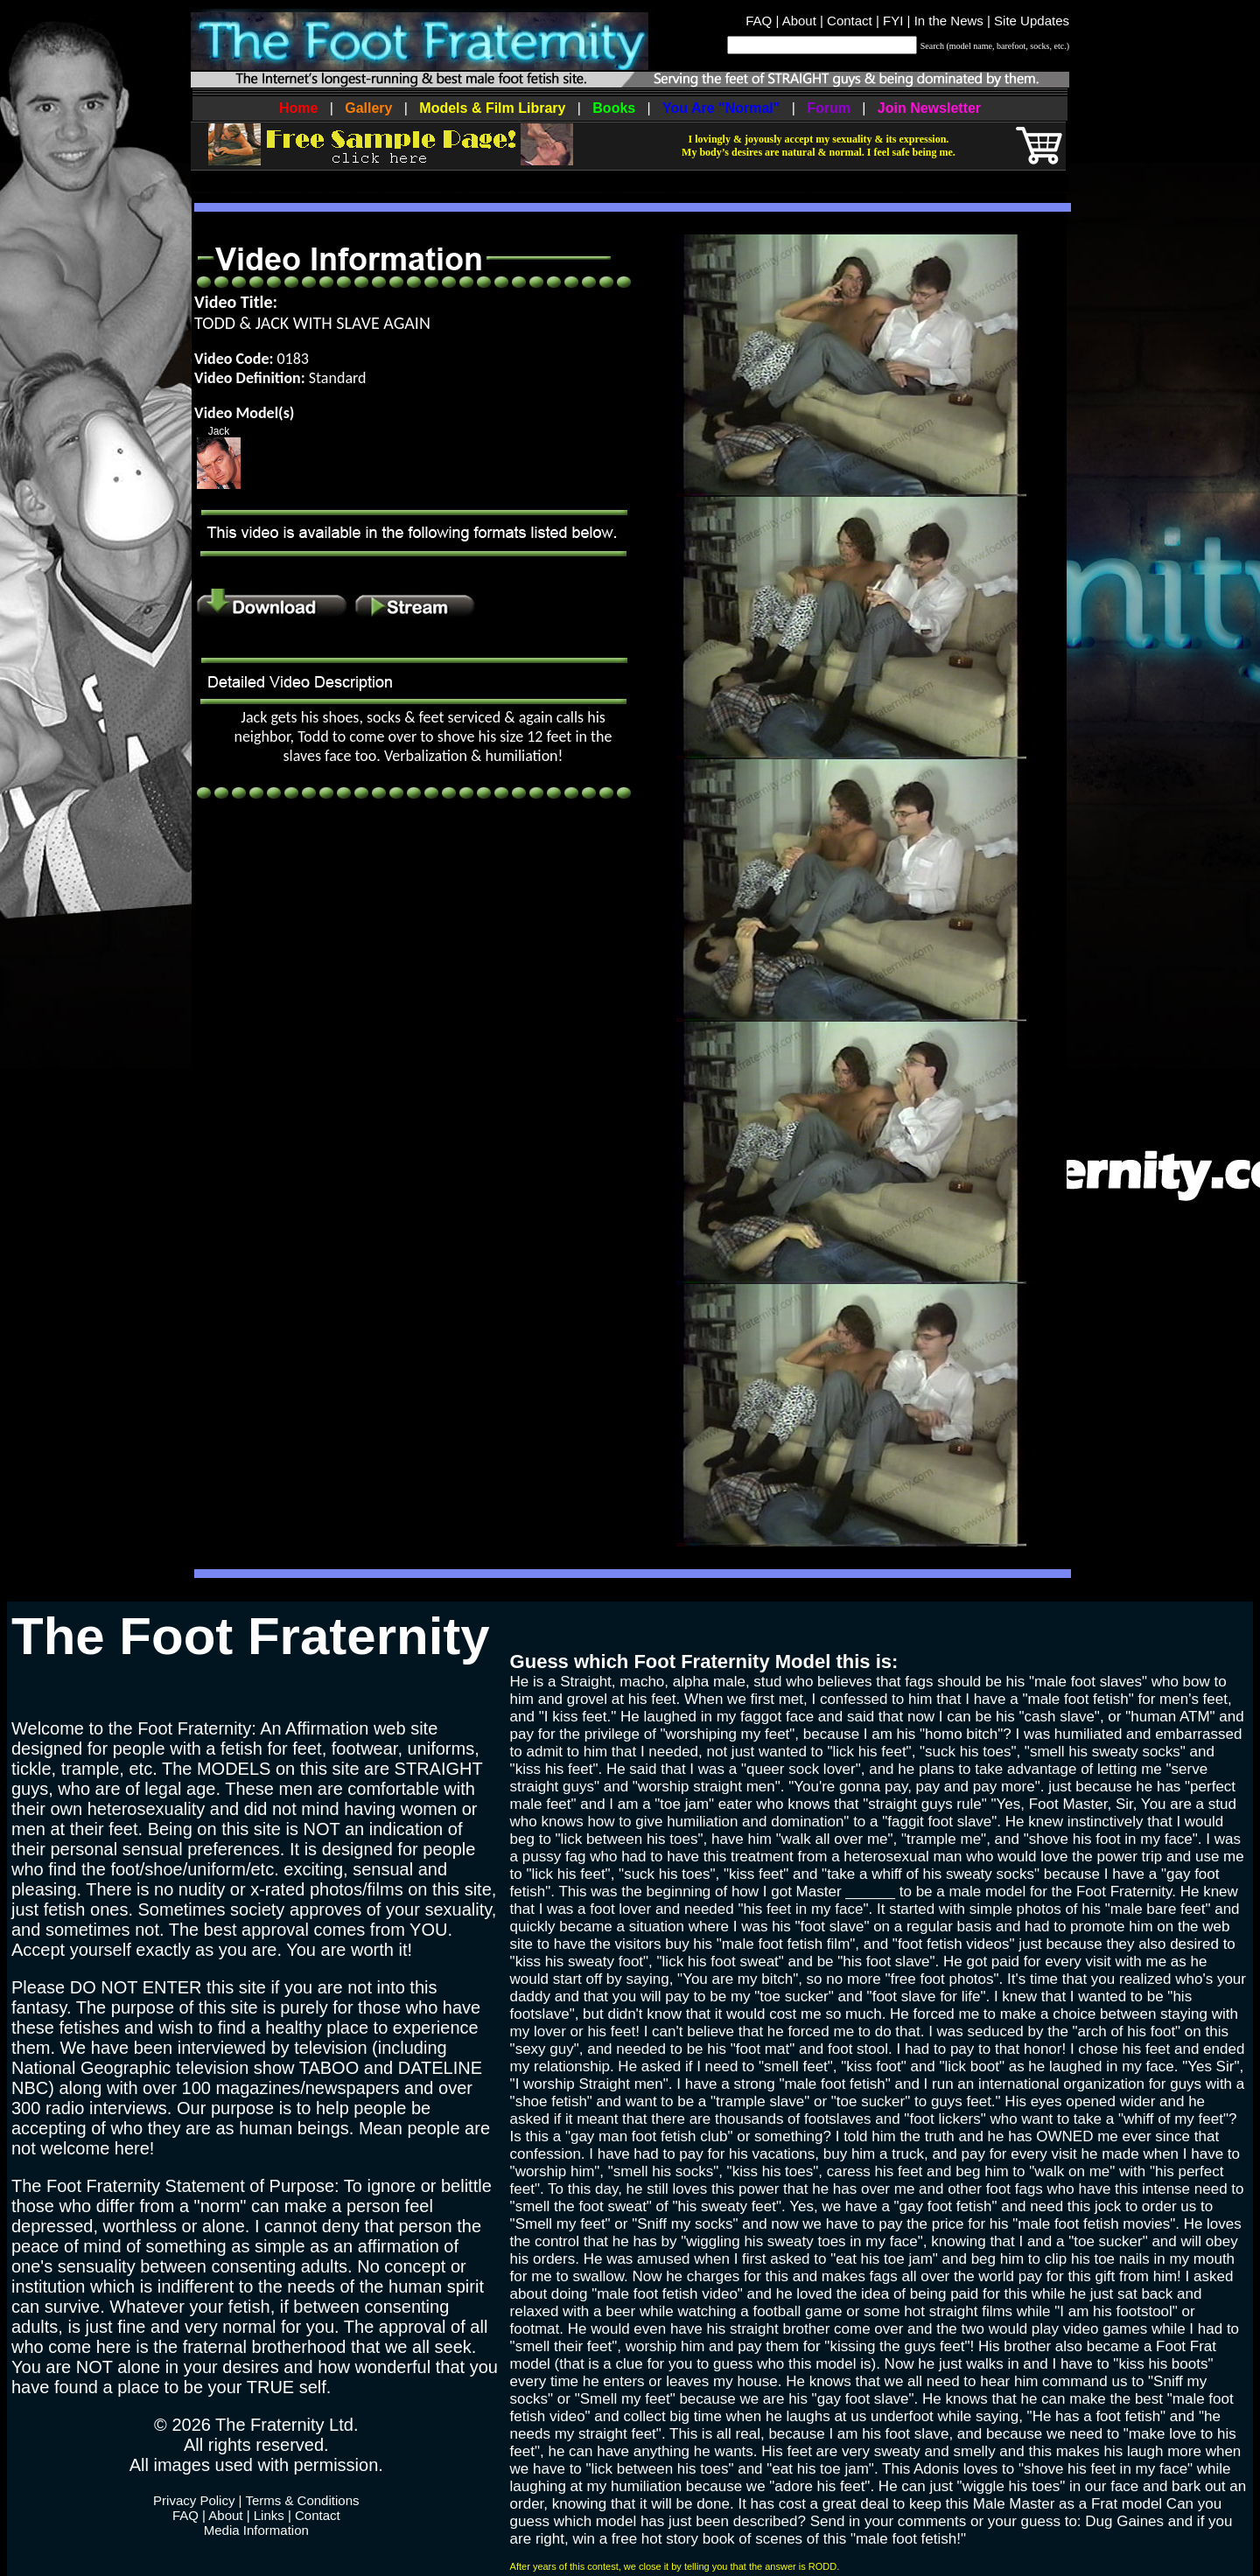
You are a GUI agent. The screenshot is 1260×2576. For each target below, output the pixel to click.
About (799, 20)
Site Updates (1031, 20)
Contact (849, 20)
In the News (949, 20)
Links (269, 2515)
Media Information (256, 2530)
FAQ (759, 20)
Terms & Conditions (302, 2500)
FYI (893, 20)
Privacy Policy (193, 2500)
